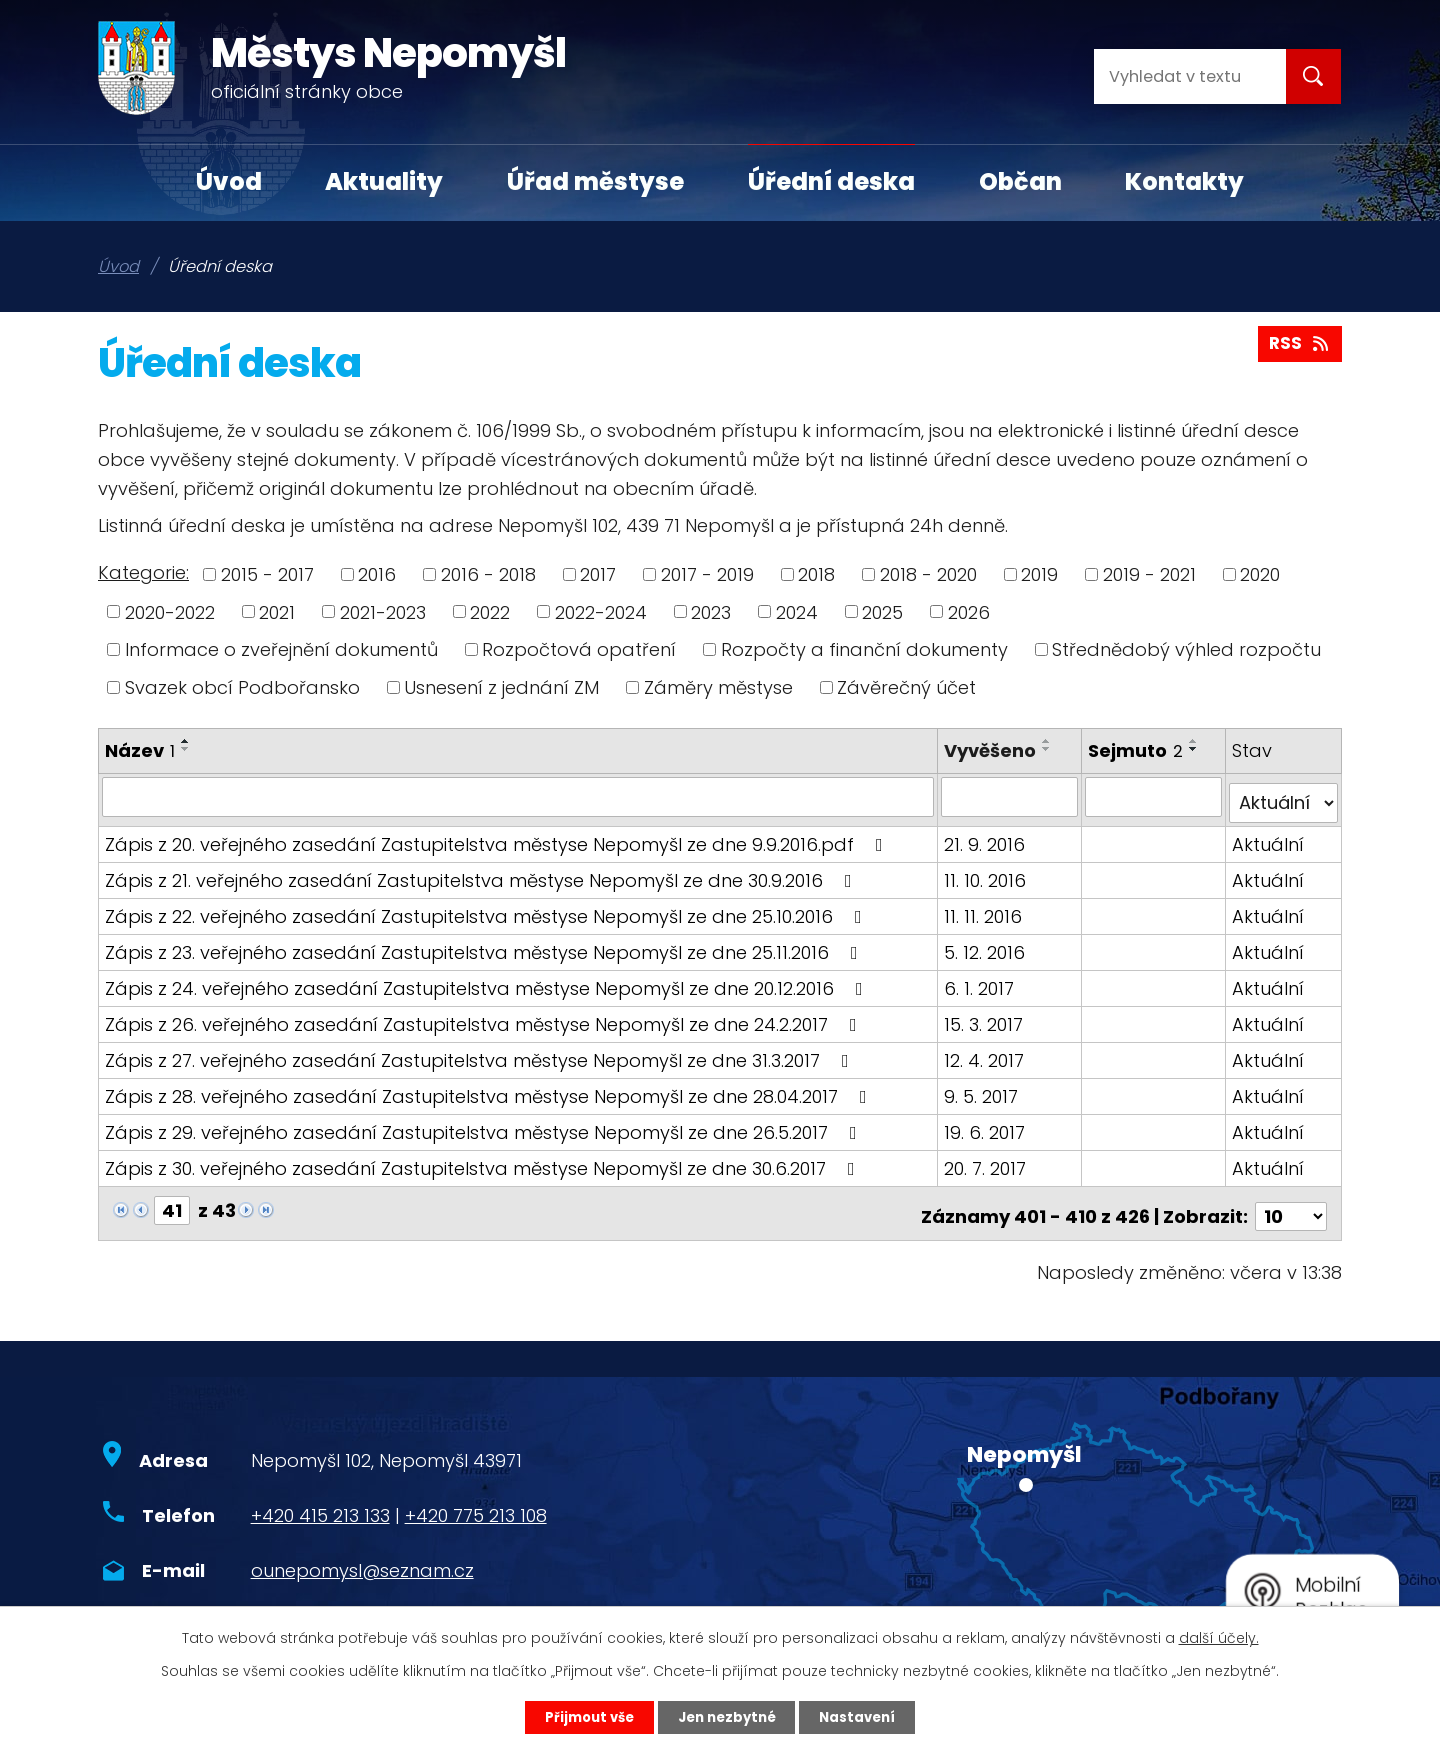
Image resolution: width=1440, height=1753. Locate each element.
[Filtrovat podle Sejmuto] (1155, 796)
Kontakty (1184, 181)
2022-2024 (601, 611)
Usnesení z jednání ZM (501, 687)
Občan (1020, 181)
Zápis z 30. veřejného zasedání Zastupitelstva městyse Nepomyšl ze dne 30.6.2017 (484, 1160)
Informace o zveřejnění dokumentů (281, 649)
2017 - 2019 (707, 574)
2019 (1039, 574)
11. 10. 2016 (987, 872)
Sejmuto (1137, 750)
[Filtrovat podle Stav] (1284, 796)
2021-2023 (383, 611)
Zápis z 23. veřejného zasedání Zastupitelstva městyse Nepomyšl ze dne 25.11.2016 (485, 944)
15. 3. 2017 (985, 1016)
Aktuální (1269, 836)
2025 (882, 611)
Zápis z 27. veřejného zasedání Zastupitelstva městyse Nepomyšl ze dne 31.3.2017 (481, 1052)
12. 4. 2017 (986, 1052)
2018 (816, 574)
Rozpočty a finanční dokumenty (864, 649)
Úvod (229, 181)
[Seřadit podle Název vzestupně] (186, 741)
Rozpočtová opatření (579, 649)
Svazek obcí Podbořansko (242, 687)
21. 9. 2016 (986, 836)
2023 (711, 611)
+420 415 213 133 (320, 1502)
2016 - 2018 (488, 574)
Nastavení (866, 1716)
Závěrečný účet (906, 687)
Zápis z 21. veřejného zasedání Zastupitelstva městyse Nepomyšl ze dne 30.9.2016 (482, 872)
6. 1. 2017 (981, 980)
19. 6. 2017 (986, 1124)
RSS (1299, 348)
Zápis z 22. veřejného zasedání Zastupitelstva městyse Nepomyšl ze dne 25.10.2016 (487, 908)
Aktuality (384, 181)
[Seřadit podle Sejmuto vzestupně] (1196, 741)
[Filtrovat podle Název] (519, 796)
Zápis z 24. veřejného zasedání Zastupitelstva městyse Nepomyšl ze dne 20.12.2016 (488, 980)
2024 (797, 611)
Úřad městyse (595, 181)
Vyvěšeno (992, 750)
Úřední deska (831, 181)
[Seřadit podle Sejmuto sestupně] (1196, 749)
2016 (377, 574)
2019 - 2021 (1149, 574)
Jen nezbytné (727, 1716)
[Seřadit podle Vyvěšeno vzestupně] (1049, 741)
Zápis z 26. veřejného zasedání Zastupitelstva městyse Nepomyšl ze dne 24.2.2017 (485, 1016)
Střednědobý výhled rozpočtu (1186, 649)
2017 (598, 574)
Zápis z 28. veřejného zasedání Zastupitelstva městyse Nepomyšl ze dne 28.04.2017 (490, 1088)
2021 (277, 611)
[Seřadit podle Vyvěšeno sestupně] (1049, 749)
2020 (1260, 574)
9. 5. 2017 (983, 1088)
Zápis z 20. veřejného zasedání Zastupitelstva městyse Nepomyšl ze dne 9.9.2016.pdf (498, 836)
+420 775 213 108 (476, 1502)
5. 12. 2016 (986, 944)
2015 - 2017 (267, 574)
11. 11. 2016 (985, 908)
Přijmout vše (581, 1716)
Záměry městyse (718, 687)
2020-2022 (170, 611)
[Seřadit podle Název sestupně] (186, 749)
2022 (490, 611)
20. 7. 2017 (987, 1160)
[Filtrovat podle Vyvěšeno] (1011, 796)
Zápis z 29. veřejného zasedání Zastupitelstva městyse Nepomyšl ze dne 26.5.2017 (485, 1124)
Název (140, 750)
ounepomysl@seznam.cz (362, 1557)
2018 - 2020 (928, 574)
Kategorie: (143, 572)
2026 (969, 611)
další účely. (1219, 1636)
